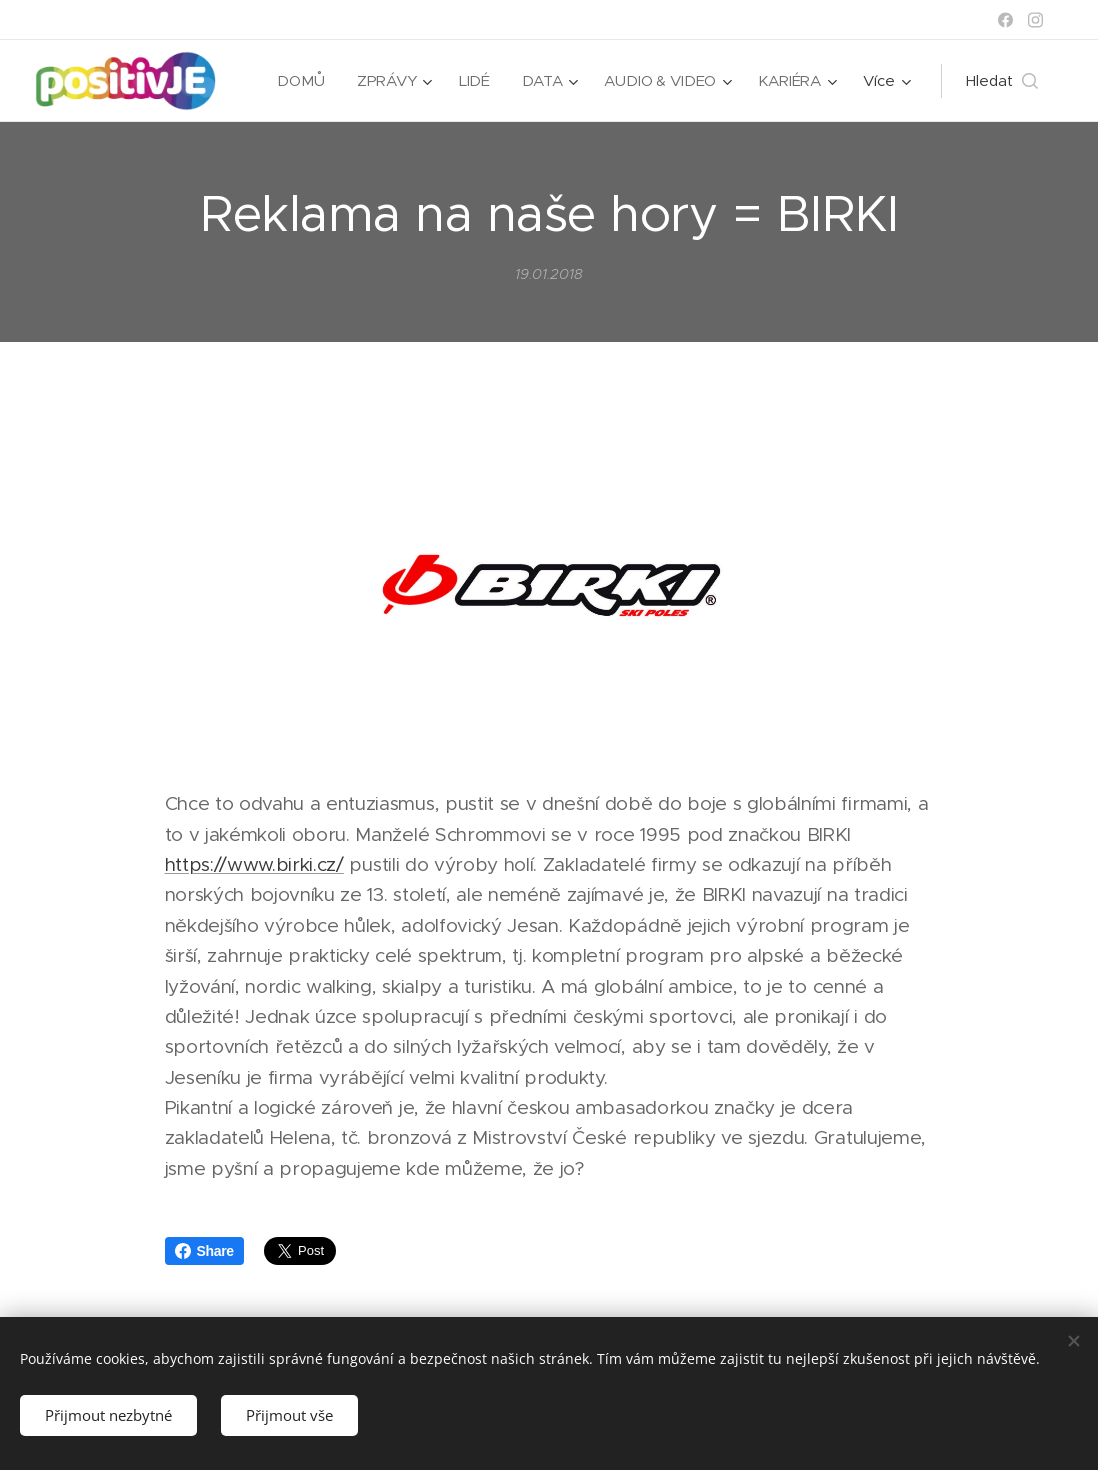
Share (204, 1251)
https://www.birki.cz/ (254, 864)
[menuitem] (300, 81)
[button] (1002, 81)
